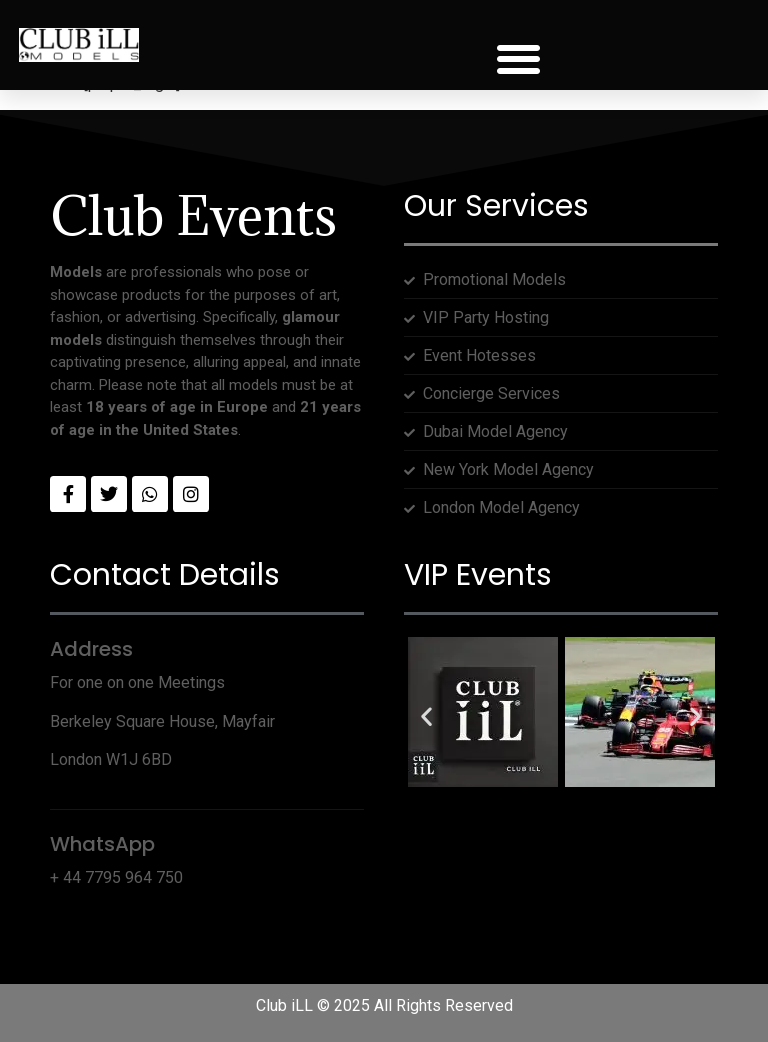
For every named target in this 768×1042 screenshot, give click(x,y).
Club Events (193, 215)
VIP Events (478, 575)
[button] (519, 59)
